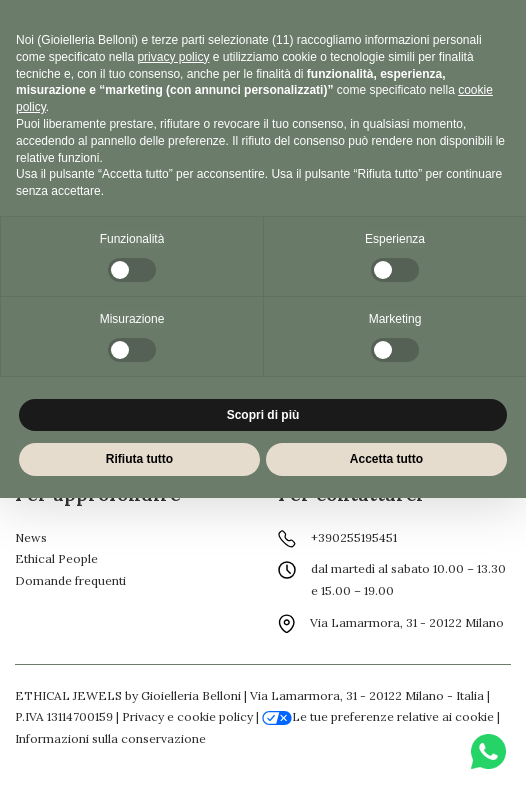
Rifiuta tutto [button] (139, 459)
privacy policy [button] (173, 57)
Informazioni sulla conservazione (110, 738)
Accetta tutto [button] (386, 459)
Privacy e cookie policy (187, 716)
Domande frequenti (70, 580)
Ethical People (56, 558)
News (31, 537)
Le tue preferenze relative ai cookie (378, 716)
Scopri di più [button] (263, 415)
